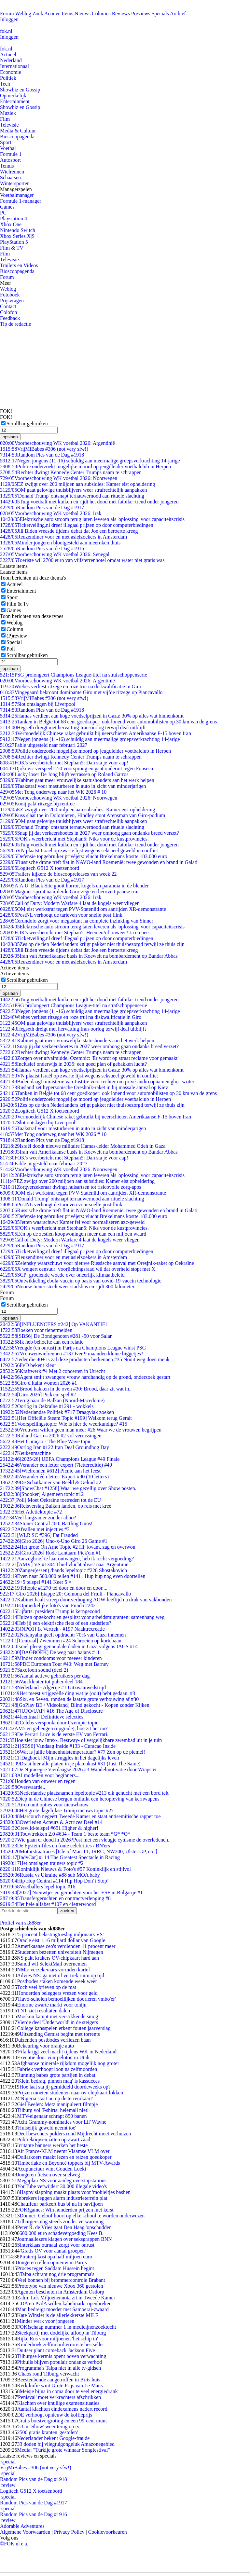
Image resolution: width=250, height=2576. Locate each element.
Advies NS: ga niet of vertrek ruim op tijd (60, 1975)
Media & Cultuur (18, 130)
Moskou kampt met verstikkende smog (57, 2016)
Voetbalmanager (17, 195)
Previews (140, 13)
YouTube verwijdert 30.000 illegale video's (62, 2186)
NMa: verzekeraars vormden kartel (53, 1969)
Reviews (121, 13)
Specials (160, 13)
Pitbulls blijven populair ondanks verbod (59, 2362)
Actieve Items (58, 13)
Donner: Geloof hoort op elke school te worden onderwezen (82, 2215)
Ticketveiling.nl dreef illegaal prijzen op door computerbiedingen (76, 525)
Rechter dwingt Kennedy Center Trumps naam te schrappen (71, 472)
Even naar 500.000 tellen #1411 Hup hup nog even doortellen (72, 1576)
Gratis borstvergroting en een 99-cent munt (62, 2420)
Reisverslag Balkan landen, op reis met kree (55, 1506)
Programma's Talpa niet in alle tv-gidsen (59, 2368)
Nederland (11, 60)
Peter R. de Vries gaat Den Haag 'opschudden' (64, 2227)
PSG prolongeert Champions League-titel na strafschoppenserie (73, 675)
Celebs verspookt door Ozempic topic (49, 1722)
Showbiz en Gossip (20, 89)
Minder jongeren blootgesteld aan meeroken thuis (60, 542)
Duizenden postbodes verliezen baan (52, 2040)
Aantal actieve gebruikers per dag (45, 1676)
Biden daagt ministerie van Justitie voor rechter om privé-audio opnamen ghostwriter (97, 1081)
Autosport (10, 160)
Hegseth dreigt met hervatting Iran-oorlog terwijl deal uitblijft (73, 727)
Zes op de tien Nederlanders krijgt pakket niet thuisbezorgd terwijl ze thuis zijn (92, 944)
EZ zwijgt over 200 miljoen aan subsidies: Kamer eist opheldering (77, 484)
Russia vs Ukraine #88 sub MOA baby (50, 1875)
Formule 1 (10, 154)
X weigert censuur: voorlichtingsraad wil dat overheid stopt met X (77, 1269)
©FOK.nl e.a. (14, 2543)
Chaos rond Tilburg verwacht (48, 2374)
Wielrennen (12, 171)
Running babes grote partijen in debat (56, 2075)
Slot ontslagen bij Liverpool (38, 704)
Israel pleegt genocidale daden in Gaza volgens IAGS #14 (69, 1646)
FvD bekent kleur (28, 1365)
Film (5, 119)
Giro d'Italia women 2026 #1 (38, 1383)
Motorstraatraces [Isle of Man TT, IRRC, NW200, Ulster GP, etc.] (78, 1851)
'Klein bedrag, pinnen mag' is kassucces (58, 2081)
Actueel (8, 54)
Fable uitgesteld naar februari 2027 (43, 745)
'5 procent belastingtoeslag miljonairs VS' (60, 1934)
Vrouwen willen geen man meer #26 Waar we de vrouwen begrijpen (80, 1429)
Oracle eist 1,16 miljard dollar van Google (61, 1940)
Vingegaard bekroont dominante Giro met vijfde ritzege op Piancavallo (81, 692)
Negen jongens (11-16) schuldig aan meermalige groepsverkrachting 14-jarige (90, 460)
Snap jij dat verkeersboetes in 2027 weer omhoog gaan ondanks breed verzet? (89, 833)
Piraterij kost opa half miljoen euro (56, 2256)
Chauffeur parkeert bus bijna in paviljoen (60, 2204)
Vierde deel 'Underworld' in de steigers (57, 2022)
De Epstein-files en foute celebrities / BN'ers (55, 1845)
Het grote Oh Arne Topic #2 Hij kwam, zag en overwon (67, 1547)
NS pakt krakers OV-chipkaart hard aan (58, 1958)
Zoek (38, 13)
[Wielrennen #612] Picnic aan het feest (50, 1470)
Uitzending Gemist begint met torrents (60, 2034)
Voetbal (8, 148)
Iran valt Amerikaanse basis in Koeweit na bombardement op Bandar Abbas (89, 956)
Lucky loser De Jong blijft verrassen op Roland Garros (64, 774)
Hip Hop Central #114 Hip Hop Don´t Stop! (54, 1881)
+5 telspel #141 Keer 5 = (35, 1582)
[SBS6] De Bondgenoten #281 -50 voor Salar (56, 1336)
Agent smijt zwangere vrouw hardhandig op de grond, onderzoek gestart (85, 1377)
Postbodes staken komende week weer (57, 1981)
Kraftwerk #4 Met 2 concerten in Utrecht (52, 1371)
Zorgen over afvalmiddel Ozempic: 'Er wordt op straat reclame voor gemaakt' (89, 1058)
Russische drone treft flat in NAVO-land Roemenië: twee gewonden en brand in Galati (99, 862)
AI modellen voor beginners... (39, 1775)
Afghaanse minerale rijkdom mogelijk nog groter (68, 2063)
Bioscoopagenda (17, 136)
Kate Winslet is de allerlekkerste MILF (57, 2315)
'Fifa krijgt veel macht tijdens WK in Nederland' (67, 2051)
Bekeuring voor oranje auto (45, 2045)
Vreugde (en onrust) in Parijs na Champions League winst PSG (73, 1347)
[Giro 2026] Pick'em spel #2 (38, 1394)
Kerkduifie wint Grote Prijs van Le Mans (60, 2385)
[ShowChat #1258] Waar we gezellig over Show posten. (68, 1488)
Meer (5, 283)
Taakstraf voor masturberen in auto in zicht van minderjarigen (73, 786)
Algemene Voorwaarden (25, 2532)
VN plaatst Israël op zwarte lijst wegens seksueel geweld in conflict (79, 850)
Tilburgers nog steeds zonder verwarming (60, 2221)
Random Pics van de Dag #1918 (42, 455)
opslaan (10, 436)
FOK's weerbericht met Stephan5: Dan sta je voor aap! (64, 762)
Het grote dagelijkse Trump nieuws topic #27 (57, 1810)
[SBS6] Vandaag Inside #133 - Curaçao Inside (58, 1746)
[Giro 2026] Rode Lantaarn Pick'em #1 (50, 1552)
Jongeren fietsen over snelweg (48, 2174)
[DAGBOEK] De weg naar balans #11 (50, 1652)
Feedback (10, 318)
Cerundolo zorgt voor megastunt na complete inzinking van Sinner (76, 921)
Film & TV (11, 248)
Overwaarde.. (22, 1787)
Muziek (8, 113)
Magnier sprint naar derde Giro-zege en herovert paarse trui (69, 891)
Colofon (8, 312)
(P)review (17, 635)
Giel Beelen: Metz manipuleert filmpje (57, 2104)
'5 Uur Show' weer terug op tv (48, 2426)
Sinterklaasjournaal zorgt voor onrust (55, 2245)
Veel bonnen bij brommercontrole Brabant (61, 2280)
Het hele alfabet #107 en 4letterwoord (48, 1904)
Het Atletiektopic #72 (31, 1511)
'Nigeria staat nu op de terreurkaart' (56, 2098)
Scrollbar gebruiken (27, 423)
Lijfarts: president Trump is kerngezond (50, 1611)
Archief (178, 13)
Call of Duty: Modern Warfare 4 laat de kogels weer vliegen (70, 903)
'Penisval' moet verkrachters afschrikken (59, 2397)
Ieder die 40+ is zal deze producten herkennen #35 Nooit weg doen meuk (85, 1359)
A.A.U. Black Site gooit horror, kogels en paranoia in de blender (74, 885)
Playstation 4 (13, 218)
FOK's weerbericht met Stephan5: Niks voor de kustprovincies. (74, 839)
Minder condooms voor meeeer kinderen (51, 1658)
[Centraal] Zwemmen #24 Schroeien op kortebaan (60, 1640)
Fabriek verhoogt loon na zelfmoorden (57, 2069)
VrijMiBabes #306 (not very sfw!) (44, 449)
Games (7, 207)
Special (14, 642)
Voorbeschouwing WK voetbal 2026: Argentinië (57, 443)
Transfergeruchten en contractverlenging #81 (56, 1898)
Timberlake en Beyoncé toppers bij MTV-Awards (68, 2163)
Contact (8, 306)
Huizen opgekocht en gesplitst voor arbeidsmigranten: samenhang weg (82, 1617)
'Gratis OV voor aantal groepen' (53, 2251)
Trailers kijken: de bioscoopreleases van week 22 (58, 874)
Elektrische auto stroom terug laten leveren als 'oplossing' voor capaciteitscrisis (92, 519)
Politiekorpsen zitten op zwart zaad (53, 2139)
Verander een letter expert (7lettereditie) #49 (56, 1465)
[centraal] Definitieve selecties (41, 1717)
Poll (11, 648)
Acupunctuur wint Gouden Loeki (51, 2169)
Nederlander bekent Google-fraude (53, 2438)
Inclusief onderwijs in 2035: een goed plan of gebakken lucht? (73, 1064)
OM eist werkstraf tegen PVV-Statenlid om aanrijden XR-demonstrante (83, 909)
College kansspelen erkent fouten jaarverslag (63, 2028)
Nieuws (82, 13)
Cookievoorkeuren (107, 2532)
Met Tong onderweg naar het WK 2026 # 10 (53, 792)
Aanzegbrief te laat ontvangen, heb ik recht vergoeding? (67, 1558)
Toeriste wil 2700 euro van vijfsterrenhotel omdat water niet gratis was (82, 560)
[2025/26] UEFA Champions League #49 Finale (59, 1459)
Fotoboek (10, 294)
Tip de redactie (15, 324)
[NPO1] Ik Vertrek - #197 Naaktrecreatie (52, 1629)
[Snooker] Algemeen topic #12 (42, 1494)
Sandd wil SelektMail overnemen (52, 1963)
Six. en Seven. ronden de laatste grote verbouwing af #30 (69, 1699)
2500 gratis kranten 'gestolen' (47, 2432)
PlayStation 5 (14, 242)
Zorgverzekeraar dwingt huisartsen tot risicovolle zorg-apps (70, 1187)
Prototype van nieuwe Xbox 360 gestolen (60, 2286)
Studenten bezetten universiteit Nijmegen (60, 1952)
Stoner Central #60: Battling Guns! (46, 1523)
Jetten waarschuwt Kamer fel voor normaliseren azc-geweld (72, 1222)
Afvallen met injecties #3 (35, 1529)
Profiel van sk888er (20, 1922)
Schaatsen (10, 177)
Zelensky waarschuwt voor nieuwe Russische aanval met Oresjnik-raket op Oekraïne (97, 1263)
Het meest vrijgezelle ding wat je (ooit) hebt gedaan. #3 (67, 1693)
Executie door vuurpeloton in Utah (53, 2057)
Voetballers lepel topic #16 (37, 1886)
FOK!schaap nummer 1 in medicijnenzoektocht (66, 2327)
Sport (5, 142)
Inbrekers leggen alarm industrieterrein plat (62, 2198)
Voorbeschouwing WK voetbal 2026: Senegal (54, 554)
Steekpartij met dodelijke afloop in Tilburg (61, 2333)
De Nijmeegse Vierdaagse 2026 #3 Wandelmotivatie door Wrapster (78, 1769)
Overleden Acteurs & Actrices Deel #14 (51, 1822)
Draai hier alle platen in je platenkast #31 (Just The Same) (70, 1763)
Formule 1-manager (20, 201)
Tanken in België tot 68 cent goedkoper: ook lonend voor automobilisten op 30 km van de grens (108, 721)
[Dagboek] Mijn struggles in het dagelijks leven (59, 1758)
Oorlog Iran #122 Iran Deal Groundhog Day (54, 1447)
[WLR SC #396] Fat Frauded (39, 1535)
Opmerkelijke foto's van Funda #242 (48, 1605)
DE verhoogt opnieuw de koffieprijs (54, 2415)
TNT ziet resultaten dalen (43, 2010)
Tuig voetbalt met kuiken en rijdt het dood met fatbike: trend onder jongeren (89, 501)
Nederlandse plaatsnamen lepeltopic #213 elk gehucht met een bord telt (84, 1793)
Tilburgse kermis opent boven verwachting (61, 2356)
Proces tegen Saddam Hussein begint (55, 2268)
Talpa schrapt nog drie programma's (57, 2274)
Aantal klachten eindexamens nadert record (62, 2409)
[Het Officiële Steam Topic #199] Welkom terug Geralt (66, 1418)
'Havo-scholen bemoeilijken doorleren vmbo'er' (66, 1999)
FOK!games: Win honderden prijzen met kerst (65, 2210)
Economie (10, 72)
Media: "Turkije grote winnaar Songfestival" (63, 2450)
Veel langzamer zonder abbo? (38, 1517)
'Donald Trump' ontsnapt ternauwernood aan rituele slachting (72, 496)
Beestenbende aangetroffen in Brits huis (58, 2379)
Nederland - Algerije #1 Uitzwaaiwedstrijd (53, 1687)
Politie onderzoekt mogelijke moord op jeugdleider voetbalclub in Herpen (85, 466)
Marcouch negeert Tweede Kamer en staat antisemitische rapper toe (80, 1816)
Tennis (7, 166)
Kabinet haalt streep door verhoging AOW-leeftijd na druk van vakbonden (86, 1599)
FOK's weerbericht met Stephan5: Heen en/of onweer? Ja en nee (74, 932)
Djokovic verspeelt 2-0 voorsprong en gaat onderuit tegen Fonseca (76, 768)
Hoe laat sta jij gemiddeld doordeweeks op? (65, 2087)
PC (3, 212)
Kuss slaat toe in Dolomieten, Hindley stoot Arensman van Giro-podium (82, 815)
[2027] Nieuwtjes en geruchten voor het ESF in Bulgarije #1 (71, 1892)
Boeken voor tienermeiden (36, 1330)
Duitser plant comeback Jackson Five (56, 2350)
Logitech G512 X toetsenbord (39, 868)
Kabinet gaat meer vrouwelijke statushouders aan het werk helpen (77, 780)
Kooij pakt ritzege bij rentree (37, 803)
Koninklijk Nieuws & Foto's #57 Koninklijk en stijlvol (65, 1869)
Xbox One (10, 224)
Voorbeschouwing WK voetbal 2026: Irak (50, 513)
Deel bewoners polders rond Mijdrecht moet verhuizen (74, 2133)
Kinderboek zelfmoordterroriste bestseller (60, 2344)
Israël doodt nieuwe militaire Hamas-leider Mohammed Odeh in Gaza (82, 1146)
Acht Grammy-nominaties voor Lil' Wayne (61, 2122)
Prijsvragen (12, 300)
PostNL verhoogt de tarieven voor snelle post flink (61, 915)
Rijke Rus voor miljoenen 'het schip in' (57, 2338)
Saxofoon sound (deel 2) (34, 1670)
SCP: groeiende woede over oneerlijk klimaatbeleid (62, 1275)
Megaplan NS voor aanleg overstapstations (61, 2180)
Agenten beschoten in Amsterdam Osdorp (60, 2292)
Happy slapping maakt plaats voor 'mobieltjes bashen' (75, 2192)
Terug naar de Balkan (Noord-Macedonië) (52, 1400)
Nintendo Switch (17, 230)
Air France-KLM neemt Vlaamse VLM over (63, 2151)
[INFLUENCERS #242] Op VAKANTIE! (53, 1324)
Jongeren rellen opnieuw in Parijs (52, 2262)
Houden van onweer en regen (38, 1781)
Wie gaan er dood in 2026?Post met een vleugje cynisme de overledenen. (84, 1840)
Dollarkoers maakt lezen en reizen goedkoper (64, 2157)
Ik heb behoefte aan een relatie (41, 1342)
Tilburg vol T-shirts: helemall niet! (53, 2110)
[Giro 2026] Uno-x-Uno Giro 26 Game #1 (53, 1541)
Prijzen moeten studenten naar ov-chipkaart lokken (70, 2092)
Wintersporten (15, 183)
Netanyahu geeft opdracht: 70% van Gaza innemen (63, 1634)
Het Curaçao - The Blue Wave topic (45, 1441)
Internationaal (14, 66)
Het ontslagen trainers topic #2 (42, 1863)
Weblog (23, 13)
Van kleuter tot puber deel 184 (41, 1681)
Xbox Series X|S (17, 236)
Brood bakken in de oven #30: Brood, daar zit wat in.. (66, 1388)
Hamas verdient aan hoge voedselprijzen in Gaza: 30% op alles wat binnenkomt (92, 716)
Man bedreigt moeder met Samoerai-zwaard (63, 2309)
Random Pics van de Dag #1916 (42, 548)
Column (15, 629)
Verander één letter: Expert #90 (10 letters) (54, 1476)
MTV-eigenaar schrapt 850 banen (52, 2116)
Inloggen (9, 19)
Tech (5, 84)
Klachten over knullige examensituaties (58, 2403)
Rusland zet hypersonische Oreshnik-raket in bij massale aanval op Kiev (84, 1087)
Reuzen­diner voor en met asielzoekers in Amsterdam (63, 537)
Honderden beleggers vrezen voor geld (57, 1993)
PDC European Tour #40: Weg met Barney (54, 1664)
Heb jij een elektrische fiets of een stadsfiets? (55, 1623)
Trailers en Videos (19, 265)
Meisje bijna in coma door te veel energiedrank (69, 2391)
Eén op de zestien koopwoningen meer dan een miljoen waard (73, 1234)
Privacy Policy (69, 2532)
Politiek (8, 78)
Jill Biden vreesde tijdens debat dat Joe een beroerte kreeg (69, 531)
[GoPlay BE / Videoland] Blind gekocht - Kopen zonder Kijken (74, 1705)
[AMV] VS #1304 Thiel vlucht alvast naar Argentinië (64, 1564)
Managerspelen (16, 189)
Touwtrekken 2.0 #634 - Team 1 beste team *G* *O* (65, 1834)
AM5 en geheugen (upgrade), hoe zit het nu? (54, 1728)
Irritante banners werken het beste (52, 2145)
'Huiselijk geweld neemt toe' (46, 2128)
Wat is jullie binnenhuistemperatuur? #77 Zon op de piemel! (72, 1752)
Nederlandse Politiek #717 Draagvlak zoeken (57, 1412)
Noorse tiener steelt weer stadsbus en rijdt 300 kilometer (67, 1286)
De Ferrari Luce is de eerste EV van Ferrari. (54, 1734)
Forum (7, 13)
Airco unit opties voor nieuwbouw (44, 1804)
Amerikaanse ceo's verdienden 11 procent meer (66, 1946)
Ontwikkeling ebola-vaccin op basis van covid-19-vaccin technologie (80, 1280)
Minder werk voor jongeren (45, 2321)
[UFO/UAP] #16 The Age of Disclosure (51, 1711)
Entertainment (15, 101)
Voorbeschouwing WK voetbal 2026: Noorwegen (58, 478)
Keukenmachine (25, 1453)
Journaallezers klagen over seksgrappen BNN (64, 2239)
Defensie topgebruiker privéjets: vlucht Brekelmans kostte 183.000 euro (83, 856)
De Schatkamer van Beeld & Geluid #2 (50, 1482)
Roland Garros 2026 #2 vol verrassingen (51, 1435)
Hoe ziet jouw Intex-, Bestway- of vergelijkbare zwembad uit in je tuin (81, 1740)
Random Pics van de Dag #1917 (42, 507)
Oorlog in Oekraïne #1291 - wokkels (47, 1406)
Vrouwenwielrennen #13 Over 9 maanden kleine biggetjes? (71, 1353)
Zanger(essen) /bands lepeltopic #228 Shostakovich (63, 1570)
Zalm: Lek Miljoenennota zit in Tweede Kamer (66, 2297)
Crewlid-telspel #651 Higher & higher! (49, 1828)
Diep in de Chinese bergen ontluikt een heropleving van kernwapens (80, 1799)
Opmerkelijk (13, 95)
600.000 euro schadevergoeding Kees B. (62, 2233)
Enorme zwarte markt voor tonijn (51, 2004)
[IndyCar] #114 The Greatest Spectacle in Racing (60, 1857)
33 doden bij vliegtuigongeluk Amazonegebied (66, 2444)
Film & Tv (18, 604)
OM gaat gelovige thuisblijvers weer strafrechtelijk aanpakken (73, 490)
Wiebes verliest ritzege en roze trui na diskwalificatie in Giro (70, 686)
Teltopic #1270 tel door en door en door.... (53, 1588)
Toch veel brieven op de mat (46, 1987)
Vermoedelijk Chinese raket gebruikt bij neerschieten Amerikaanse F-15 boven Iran (95, 733)
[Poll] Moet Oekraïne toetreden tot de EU (50, 1500)
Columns (101, 13)
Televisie (9, 125)
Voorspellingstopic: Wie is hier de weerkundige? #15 (63, 1424)
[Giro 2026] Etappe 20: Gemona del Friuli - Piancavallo (65, 1593)
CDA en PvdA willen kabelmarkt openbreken (64, 2303)
